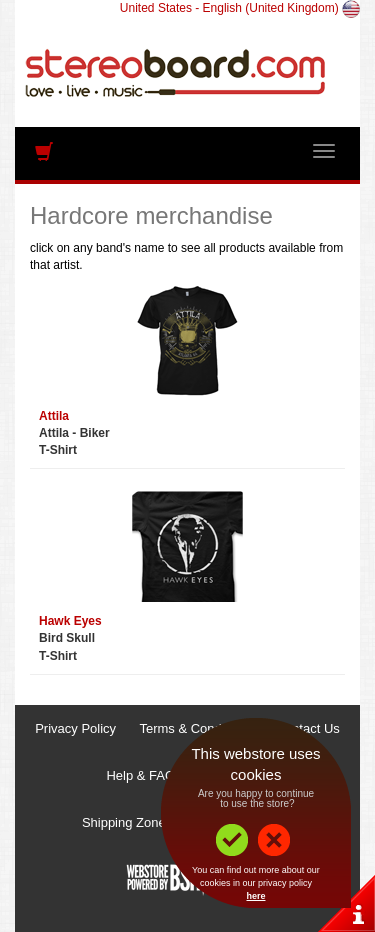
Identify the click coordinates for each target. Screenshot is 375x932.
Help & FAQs (143, 775)
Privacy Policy (75, 728)
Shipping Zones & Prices (153, 822)
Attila (54, 416)
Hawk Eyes (70, 621)
